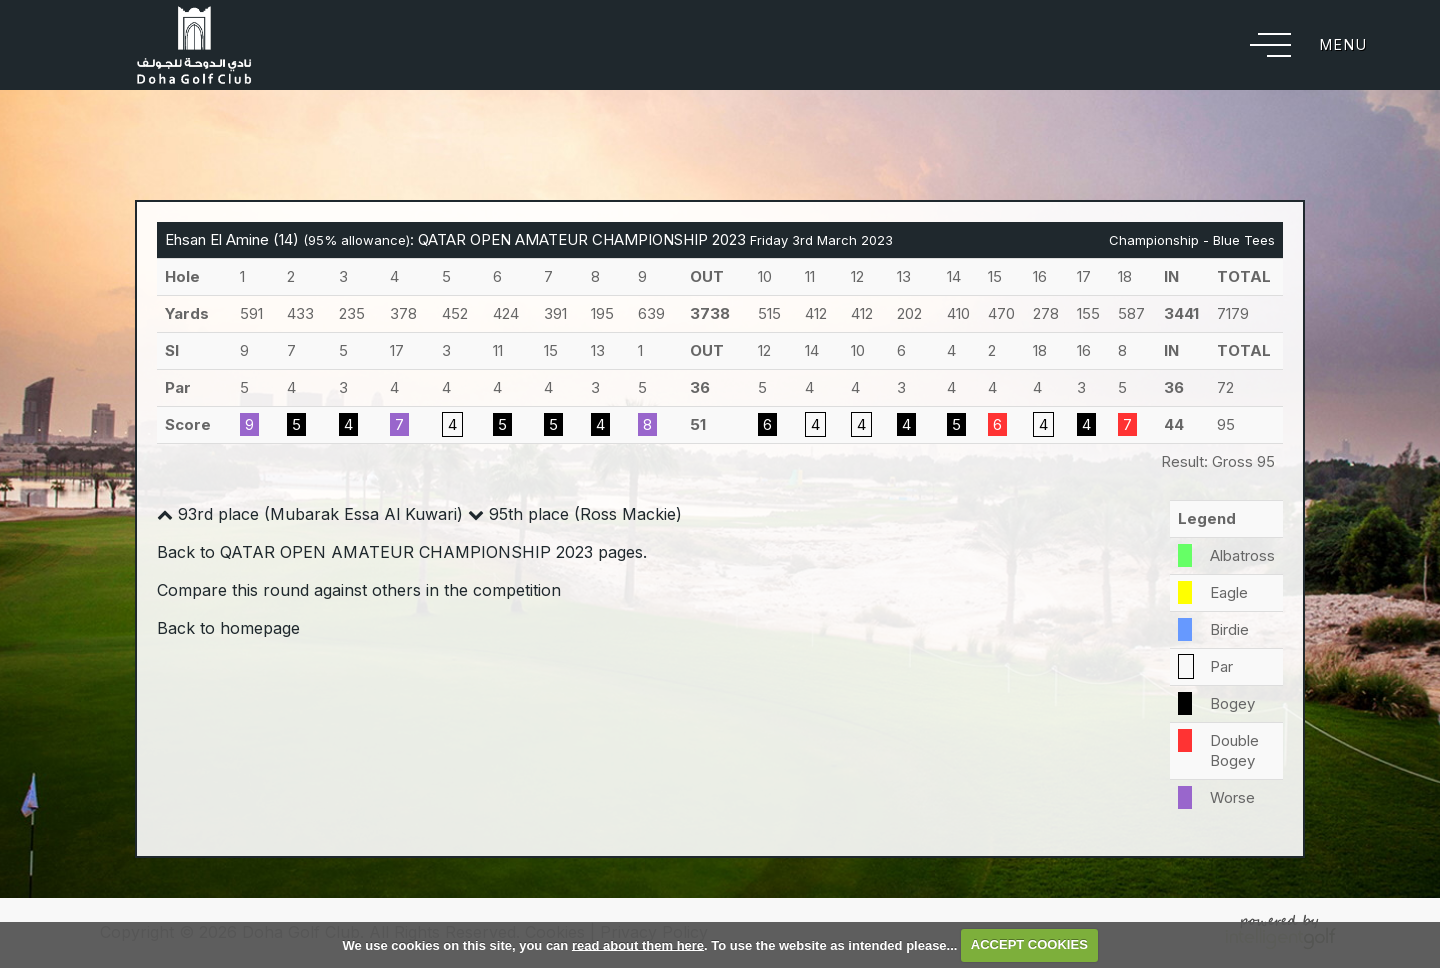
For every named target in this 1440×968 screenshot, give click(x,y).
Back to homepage (228, 628)
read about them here (638, 944)
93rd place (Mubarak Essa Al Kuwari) (310, 514)
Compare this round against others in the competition (359, 590)
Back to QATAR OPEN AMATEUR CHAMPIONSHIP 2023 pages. (402, 552)
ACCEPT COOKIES (1029, 944)
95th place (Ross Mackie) (575, 514)
